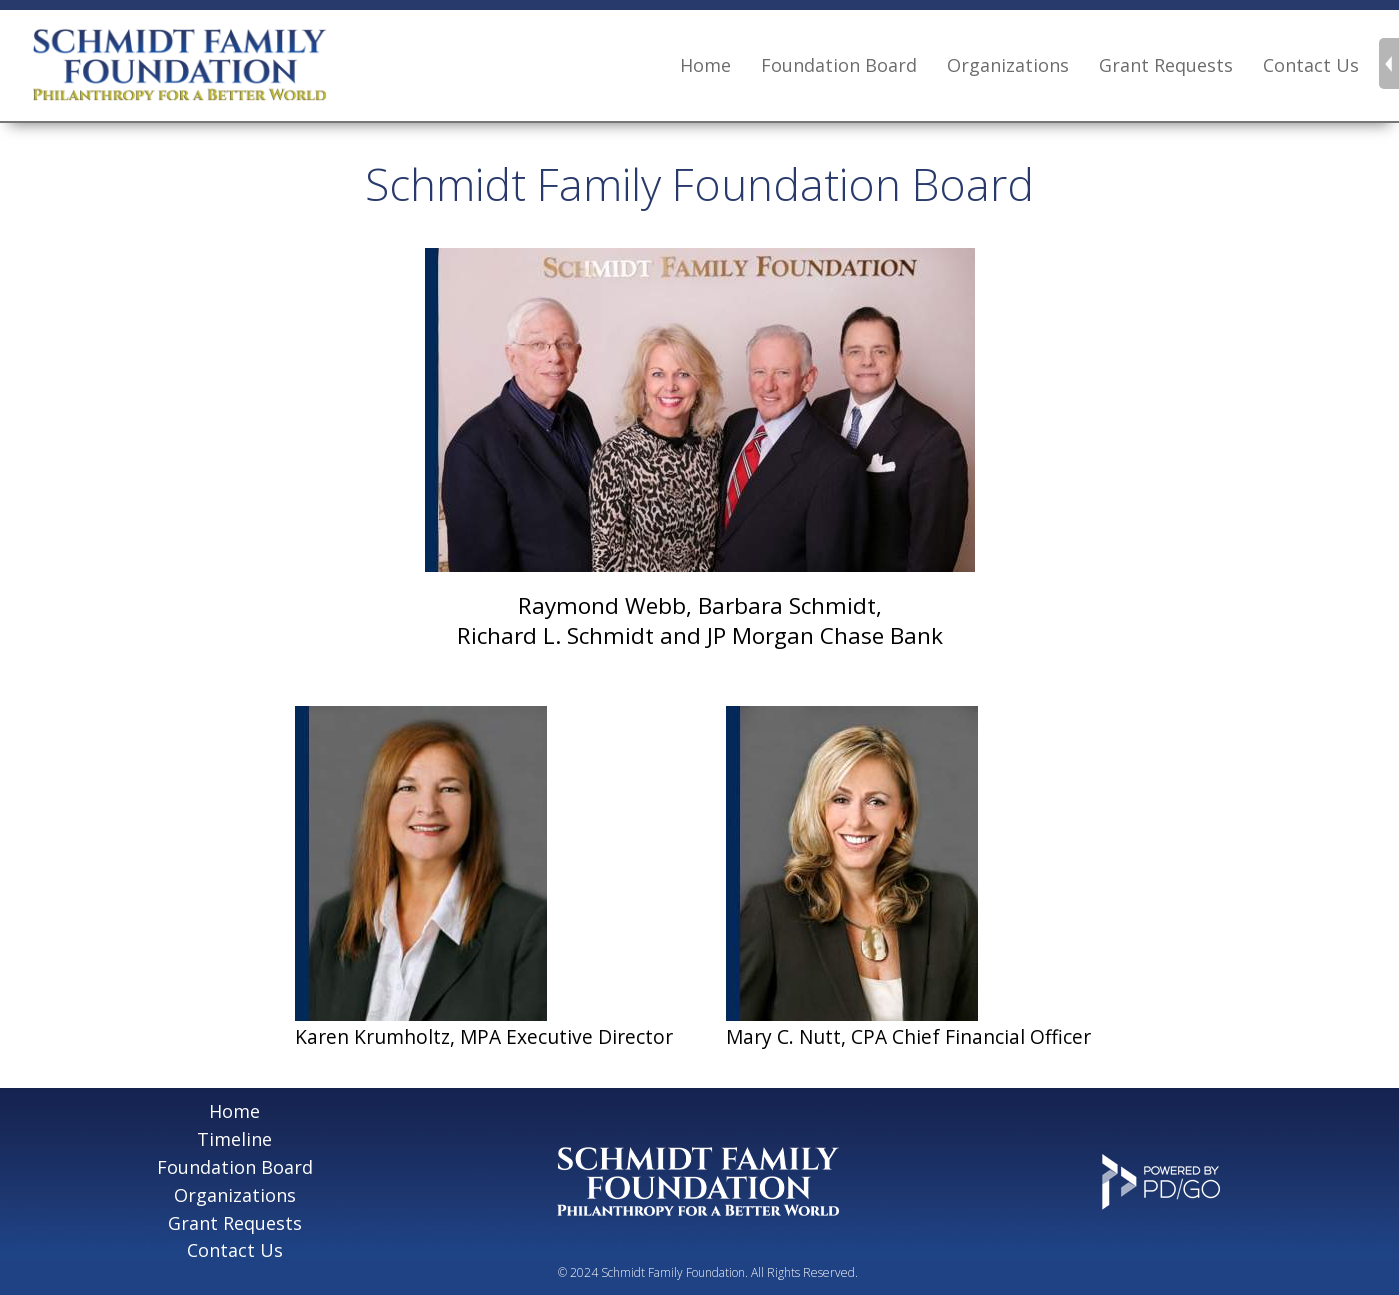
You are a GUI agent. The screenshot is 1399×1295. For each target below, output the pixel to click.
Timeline (234, 1139)
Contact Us (1311, 65)
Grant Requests (1166, 65)
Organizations (235, 1195)
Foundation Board (839, 65)
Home (705, 65)
